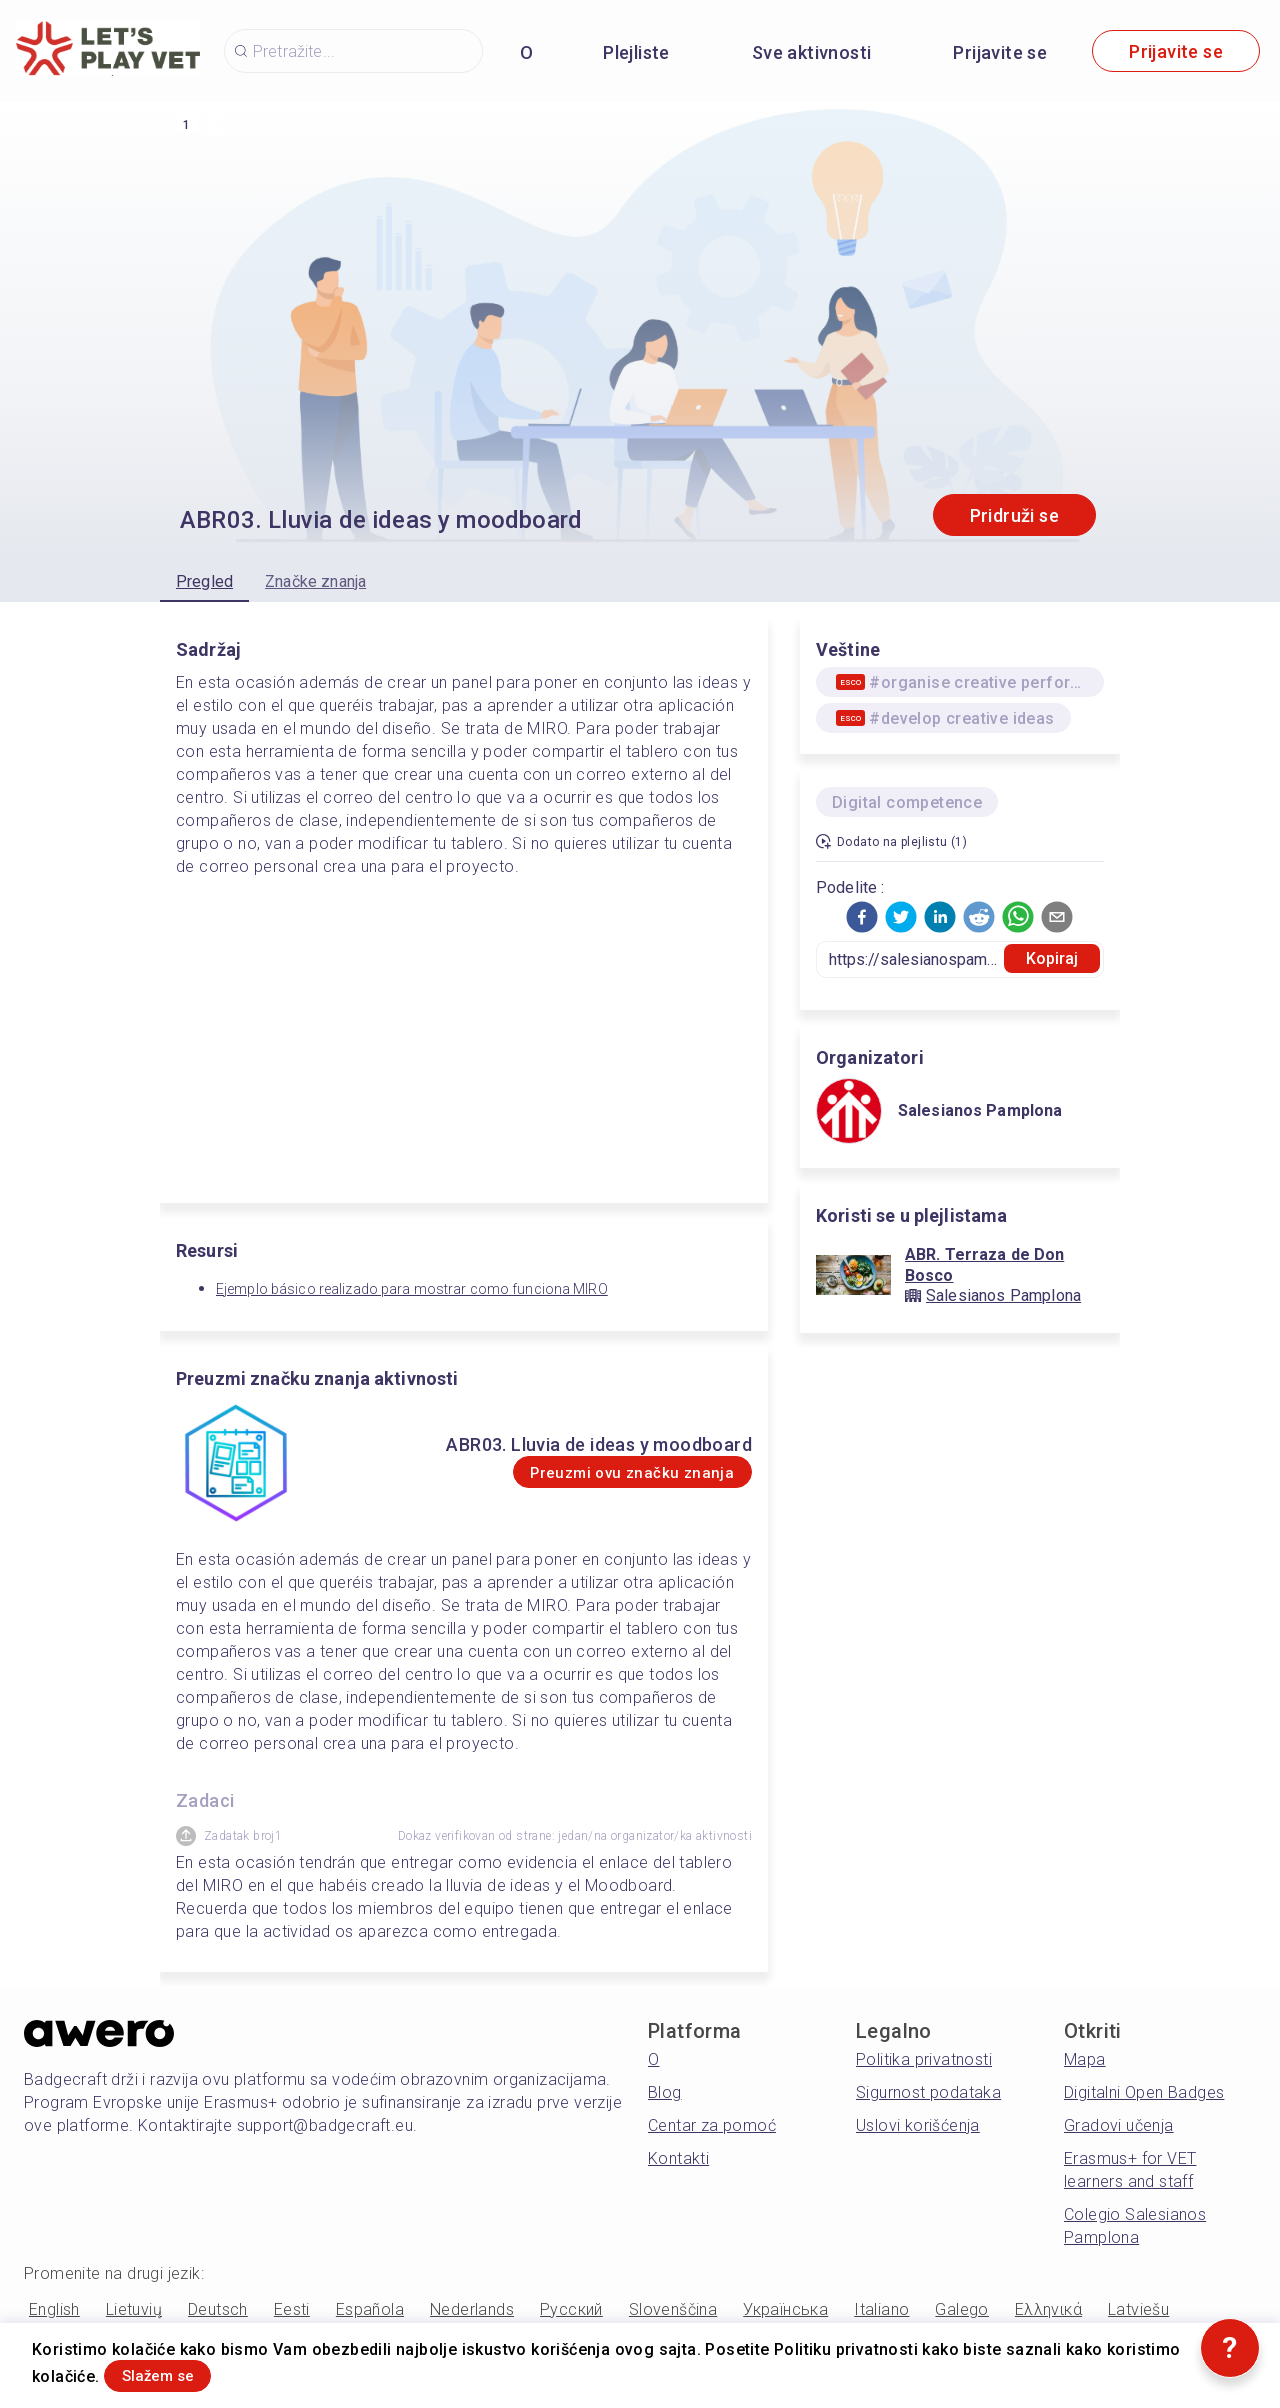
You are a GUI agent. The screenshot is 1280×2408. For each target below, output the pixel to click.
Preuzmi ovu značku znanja (599, 1472)
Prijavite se (1000, 52)
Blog (665, 2092)
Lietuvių (134, 2309)
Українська (785, 2309)
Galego (961, 2309)
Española (370, 2309)
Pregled (204, 581)
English (54, 2309)
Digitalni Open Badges (1144, 2092)
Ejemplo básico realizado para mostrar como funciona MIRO (412, 1289)
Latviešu (1138, 2309)
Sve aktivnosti (812, 52)
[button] (862, 917)
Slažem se (182, 2371)
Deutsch (218, 2309)
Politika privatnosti (924, 2059)
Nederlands (472, 2309)
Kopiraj (1052, 958)
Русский (571, 2309)
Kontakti (678, 2158)
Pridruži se (1014, 515)
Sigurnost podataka (928, 2092)
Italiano (881, 2309)
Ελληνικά (1048, 2309)
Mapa (1085, 2059)
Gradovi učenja (1119, 2125)
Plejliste (636, 52)
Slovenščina (673, 2309)
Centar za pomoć (712, 2125)
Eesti (292, 2309)
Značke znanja (315, 581)
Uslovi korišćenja (918, 2125)
